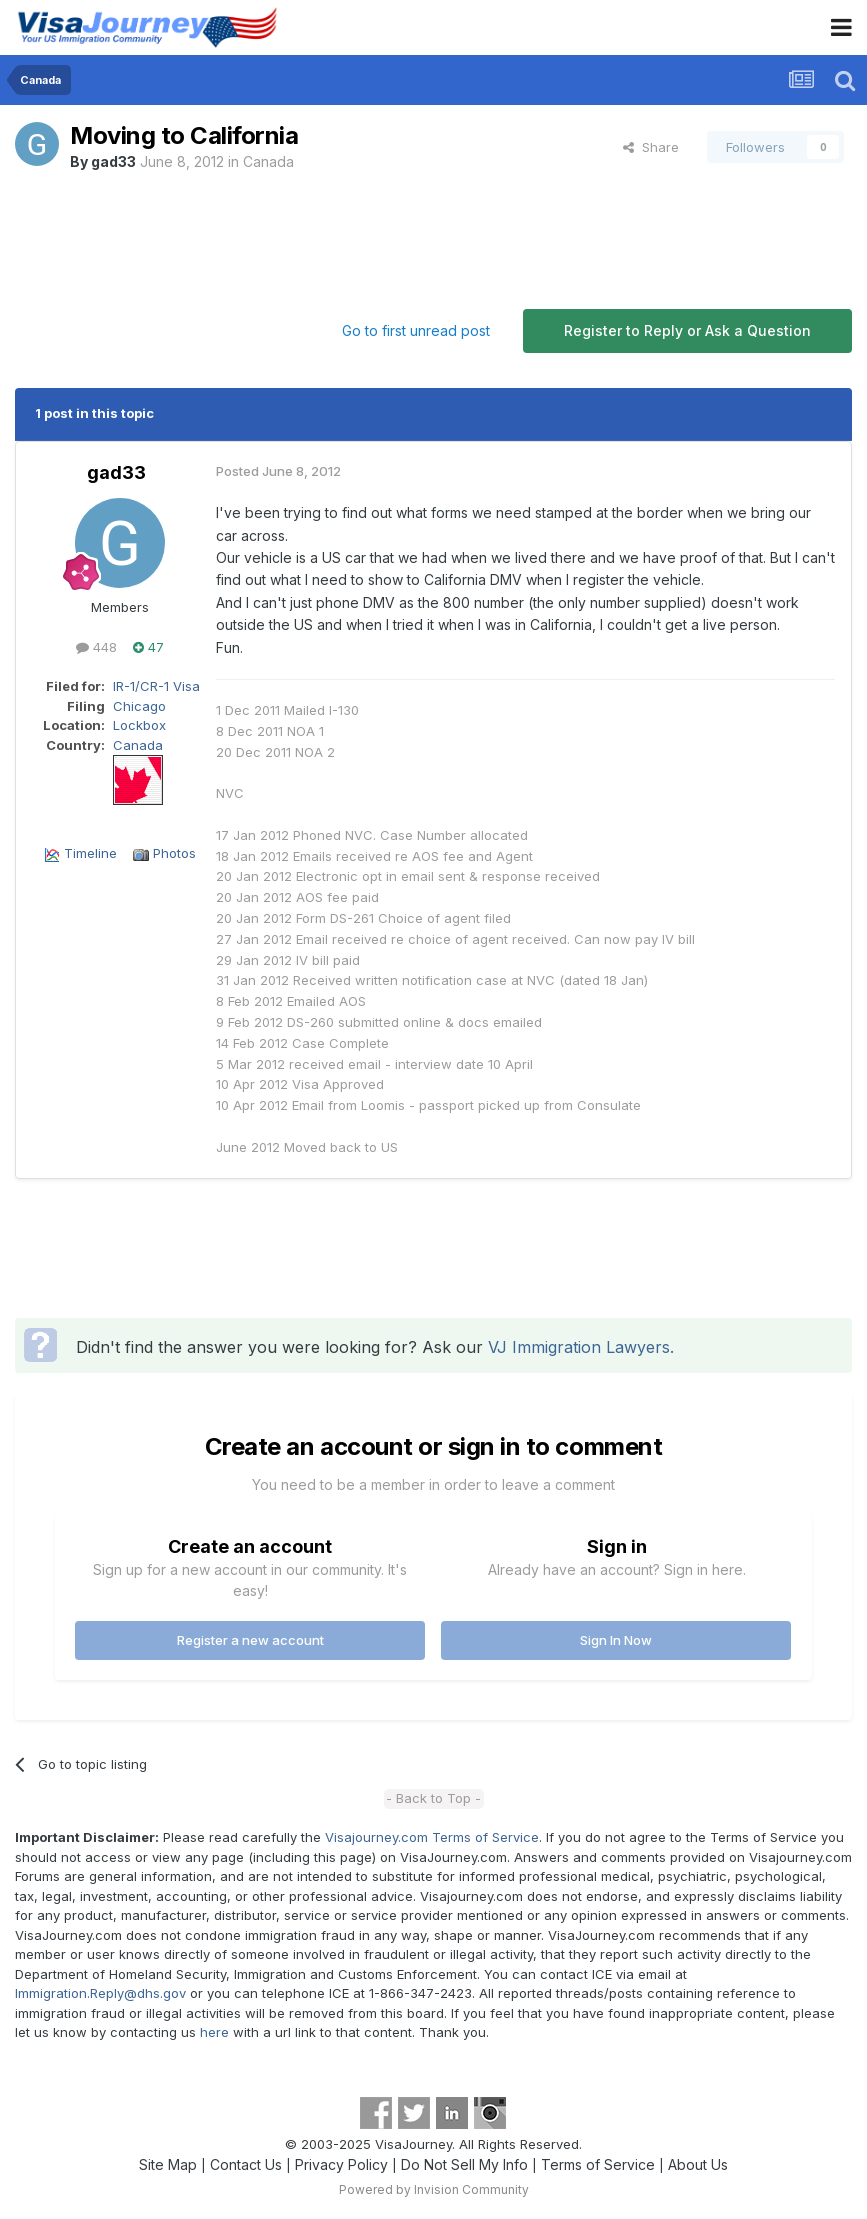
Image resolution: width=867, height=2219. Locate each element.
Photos (174, 853)
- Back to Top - (433, 1798)
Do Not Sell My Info (464, 2164)
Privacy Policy (341, 2164)
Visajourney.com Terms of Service (432, 1837)
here (214, 2032)
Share (651, 147)
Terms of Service (598, 2164)
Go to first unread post (416, 330)
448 (96, 647)
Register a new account (250, 1640)
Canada (268, 161)
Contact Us (246, 2164)
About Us (698, 2164)
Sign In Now (616, 1640)
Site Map (168, 2164)
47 (148, 647)
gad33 (113, 161)
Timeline (90, 853)
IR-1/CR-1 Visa (156, 686)
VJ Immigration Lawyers (579, 1347)
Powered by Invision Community (434, 2189)
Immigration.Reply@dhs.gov (100, 1993)
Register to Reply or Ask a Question (687, 330)
